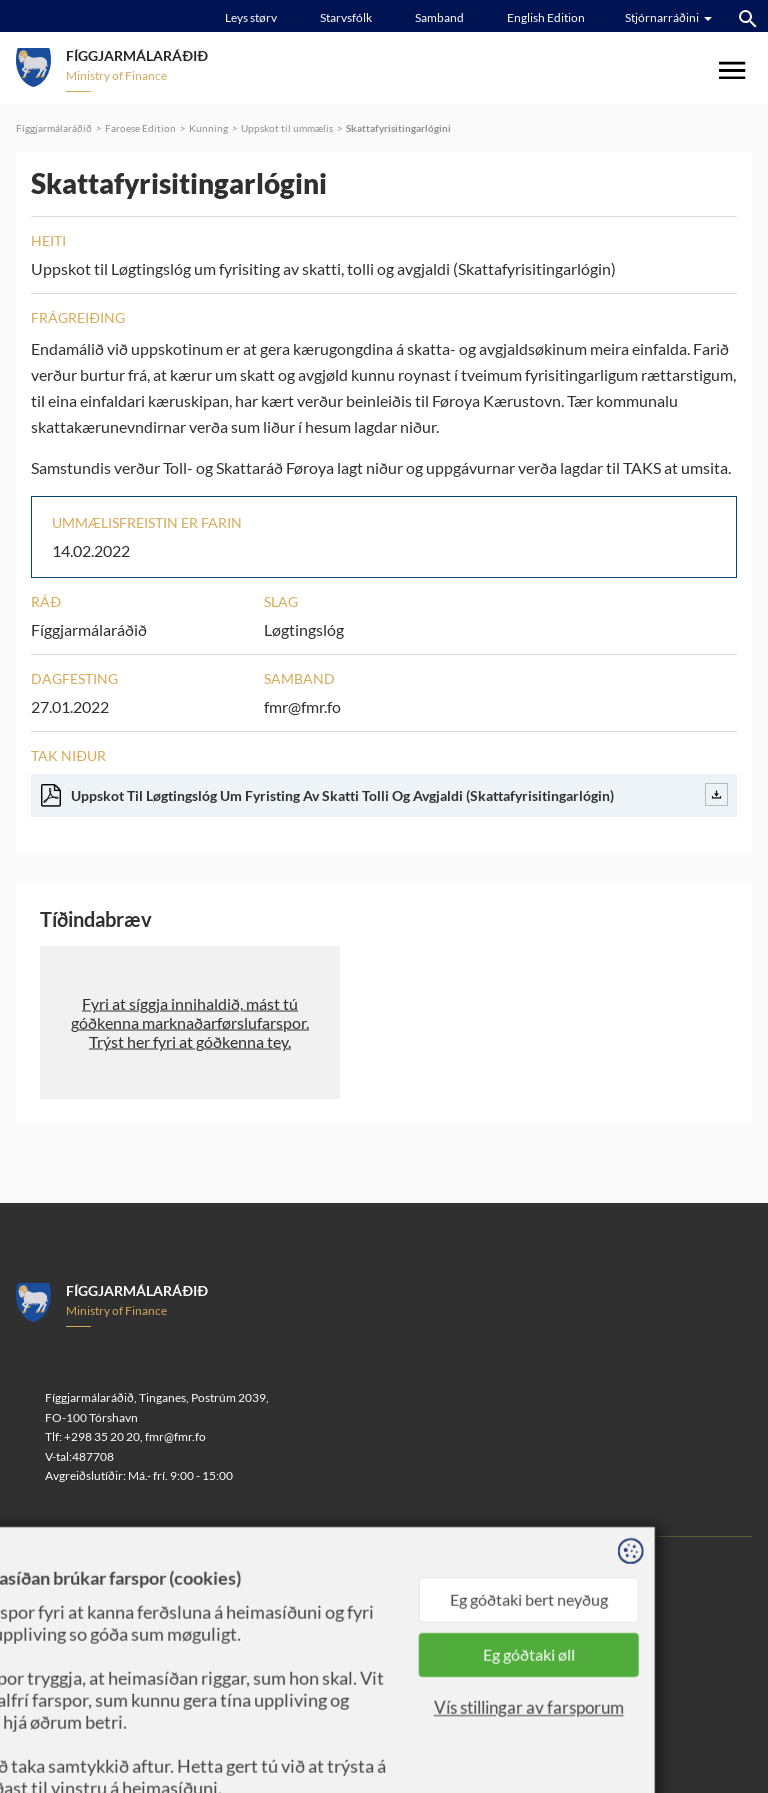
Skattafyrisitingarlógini (398, 128)
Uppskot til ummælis (287, 128)
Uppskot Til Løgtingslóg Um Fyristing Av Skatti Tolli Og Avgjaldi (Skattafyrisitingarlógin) (384, 795)
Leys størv (251, 17)
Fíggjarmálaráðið (54, 128)
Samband (439, 17)
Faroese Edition (140, 128)
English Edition (546, 17)
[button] (190, 1022)
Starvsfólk (346, 17)
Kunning (208, 128)
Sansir (202, 1598)
